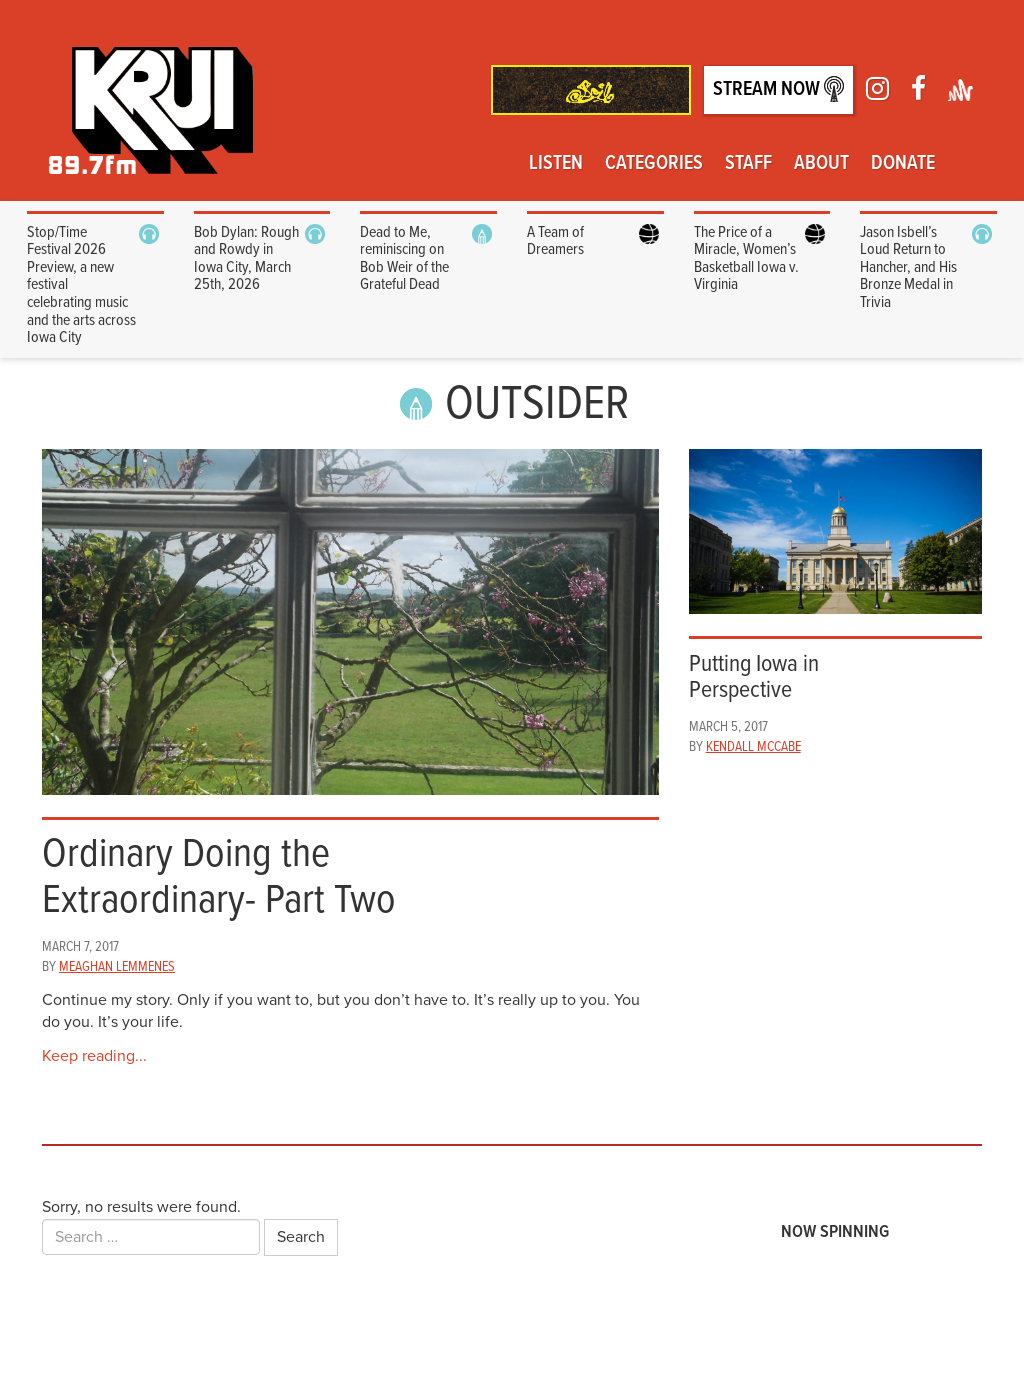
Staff (748, 164)
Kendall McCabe (753, 747)
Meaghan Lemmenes (117, 967)
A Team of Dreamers (555, 241)
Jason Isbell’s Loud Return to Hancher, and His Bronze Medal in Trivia (908, 267)
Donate (903, 164)
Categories (654, 164)
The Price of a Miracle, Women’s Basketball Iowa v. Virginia (746, 259)
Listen (556, 164)
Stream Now (778, 89)
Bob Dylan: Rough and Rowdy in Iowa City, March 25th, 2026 (246, 259)
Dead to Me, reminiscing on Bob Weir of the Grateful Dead (404, 259)
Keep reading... (94, 1056)
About (821, 164)
